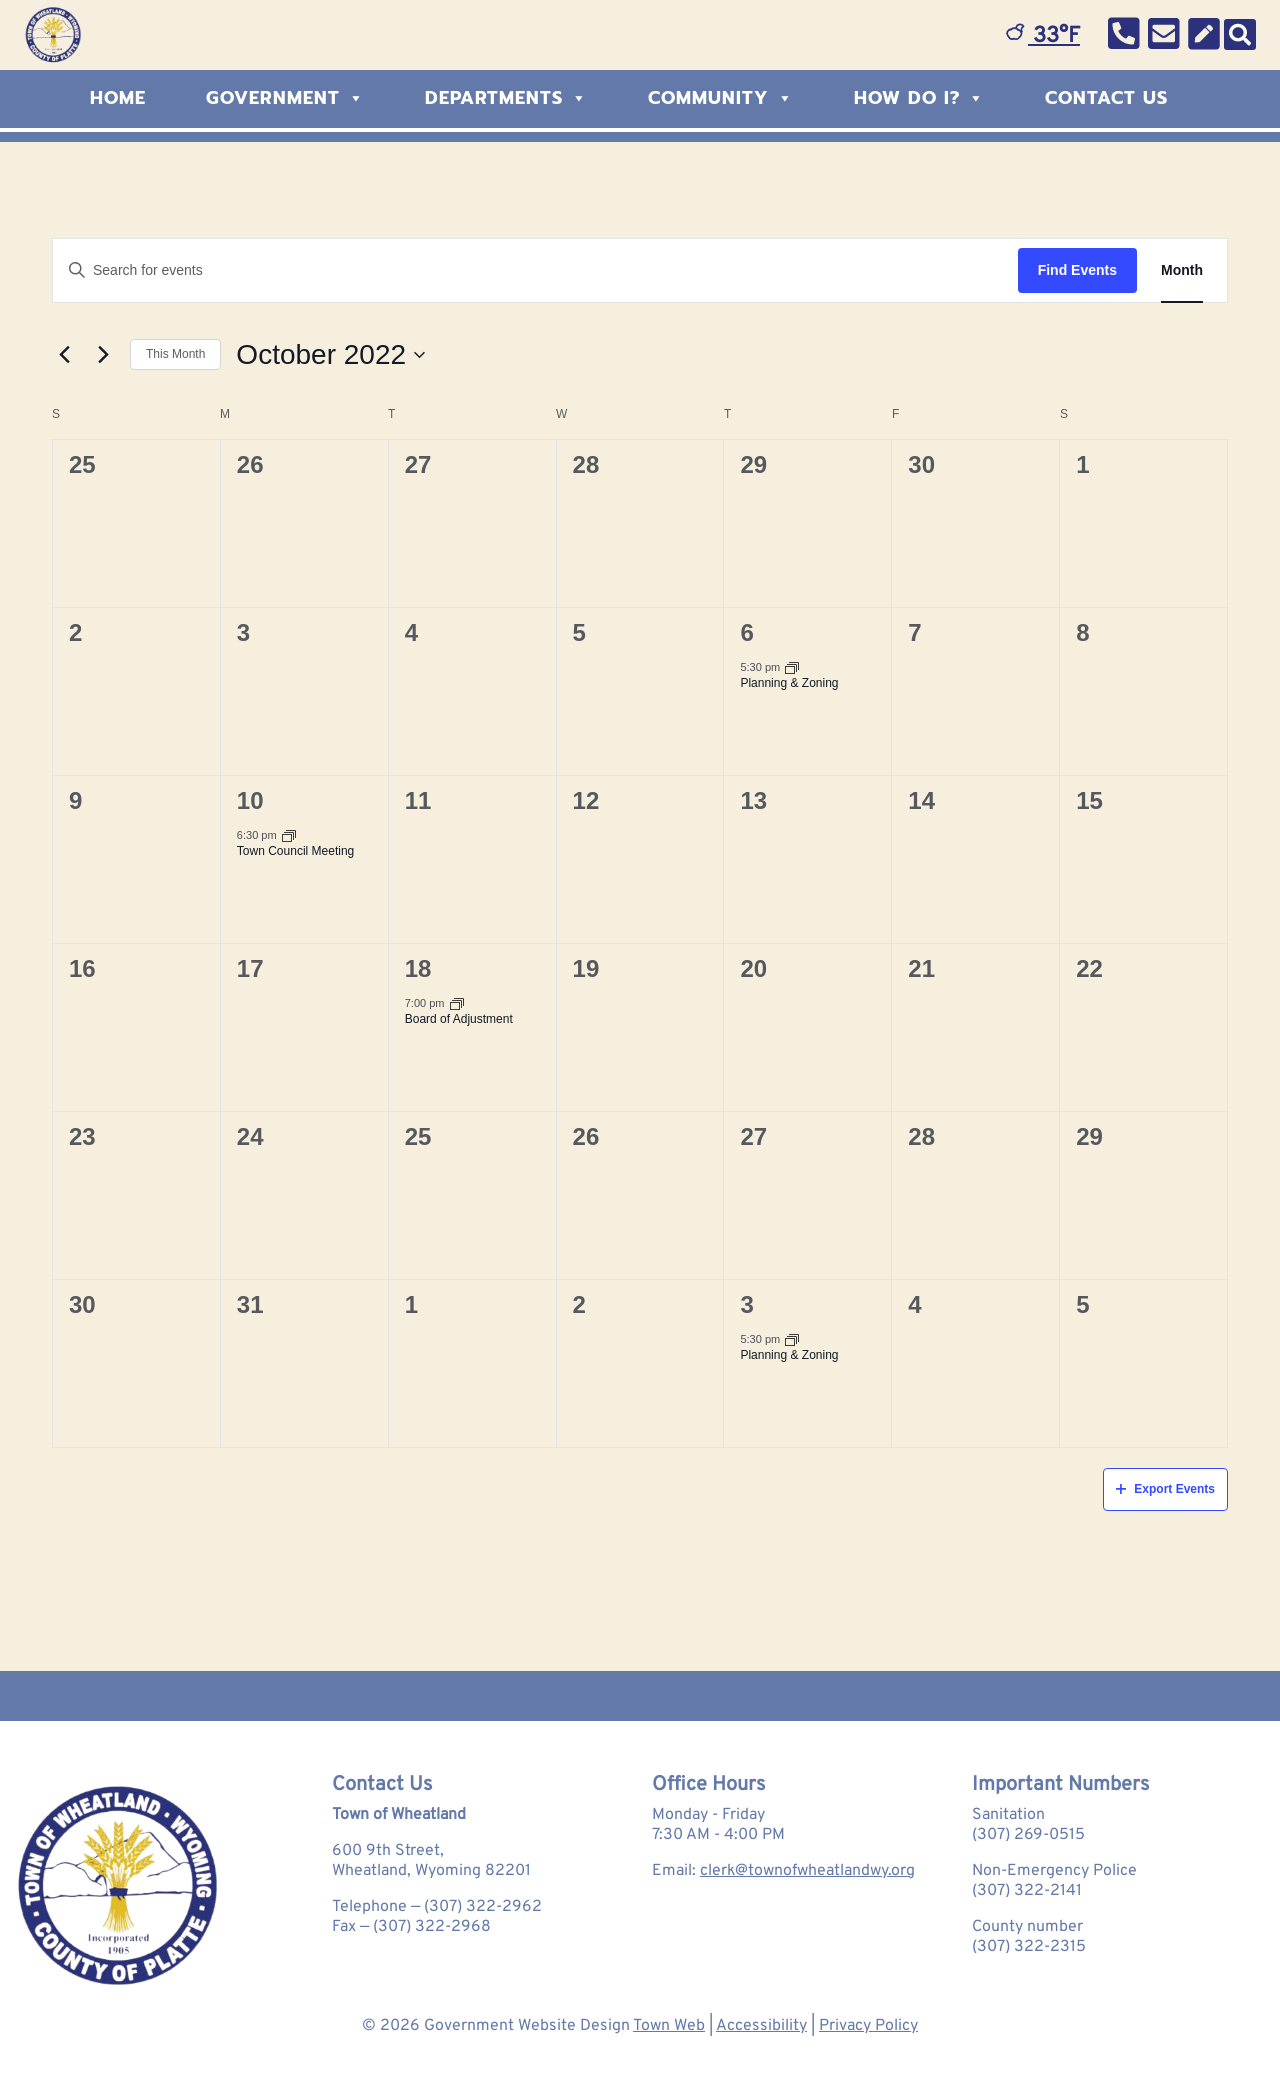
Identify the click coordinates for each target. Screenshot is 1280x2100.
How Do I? (919, 98)
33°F (1043, 36)
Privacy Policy (868, 2026)
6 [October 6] (746, 632)
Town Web (669, 2026)
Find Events (1077, 270)
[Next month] (103, 355)
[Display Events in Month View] (1182, 270)
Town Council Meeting (295, 851)
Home (118, 98)
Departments (506, 98)
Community (721, 98)
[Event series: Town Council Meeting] (289, 835)
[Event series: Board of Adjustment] (457, 1003)
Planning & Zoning (789, 683)
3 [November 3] (746, 1304)
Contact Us (1106, 98)
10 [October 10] (250, 800)
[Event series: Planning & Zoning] (792, 667)
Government (285, 98)
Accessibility (761, 2026)
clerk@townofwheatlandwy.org (807, 1871)
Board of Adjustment (459, 1019)
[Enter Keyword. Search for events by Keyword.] (535, 270)
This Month (175, 354)
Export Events (1165, 1489)
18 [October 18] (418, 968)
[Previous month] (64, 355)
